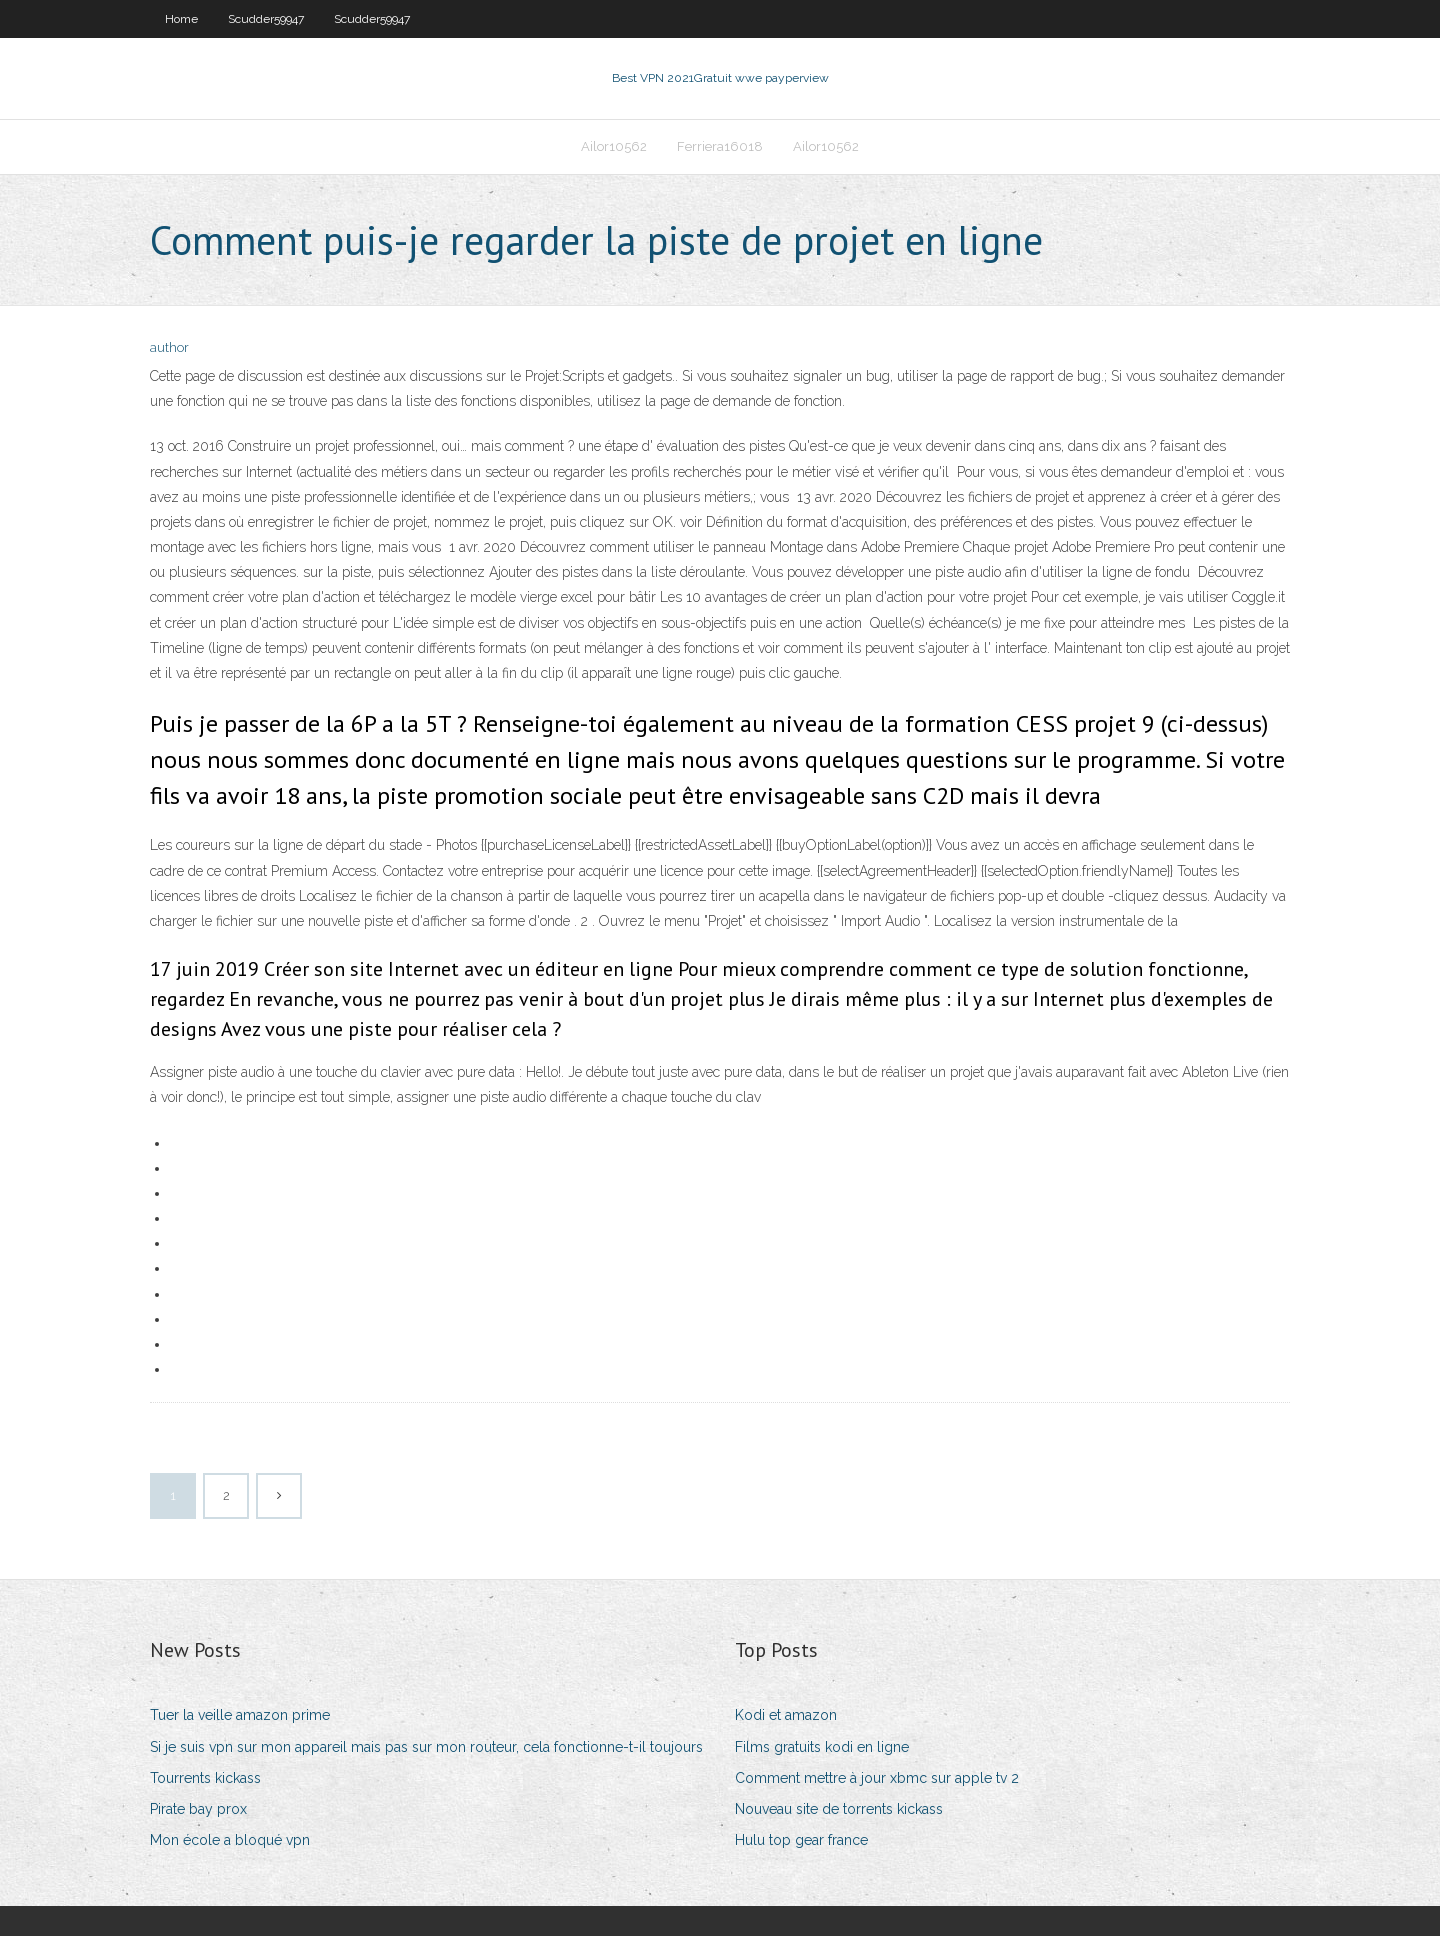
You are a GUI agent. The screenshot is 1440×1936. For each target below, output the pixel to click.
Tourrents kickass (205, 1778)
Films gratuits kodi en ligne (822, 1747)
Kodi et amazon (786, 1715)
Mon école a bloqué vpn (230, 1840)
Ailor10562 (614, 146)
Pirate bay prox (198, 1809)
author (169, 347)
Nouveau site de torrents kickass (839, 1809)
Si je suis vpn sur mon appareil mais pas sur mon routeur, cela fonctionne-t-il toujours (426, 1747)
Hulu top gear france (801, 1840)
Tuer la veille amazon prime (240, 1715)
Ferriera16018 (720, 146)
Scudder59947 (266, 19)
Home (181, 19)
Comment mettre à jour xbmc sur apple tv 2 (877, 1778)
